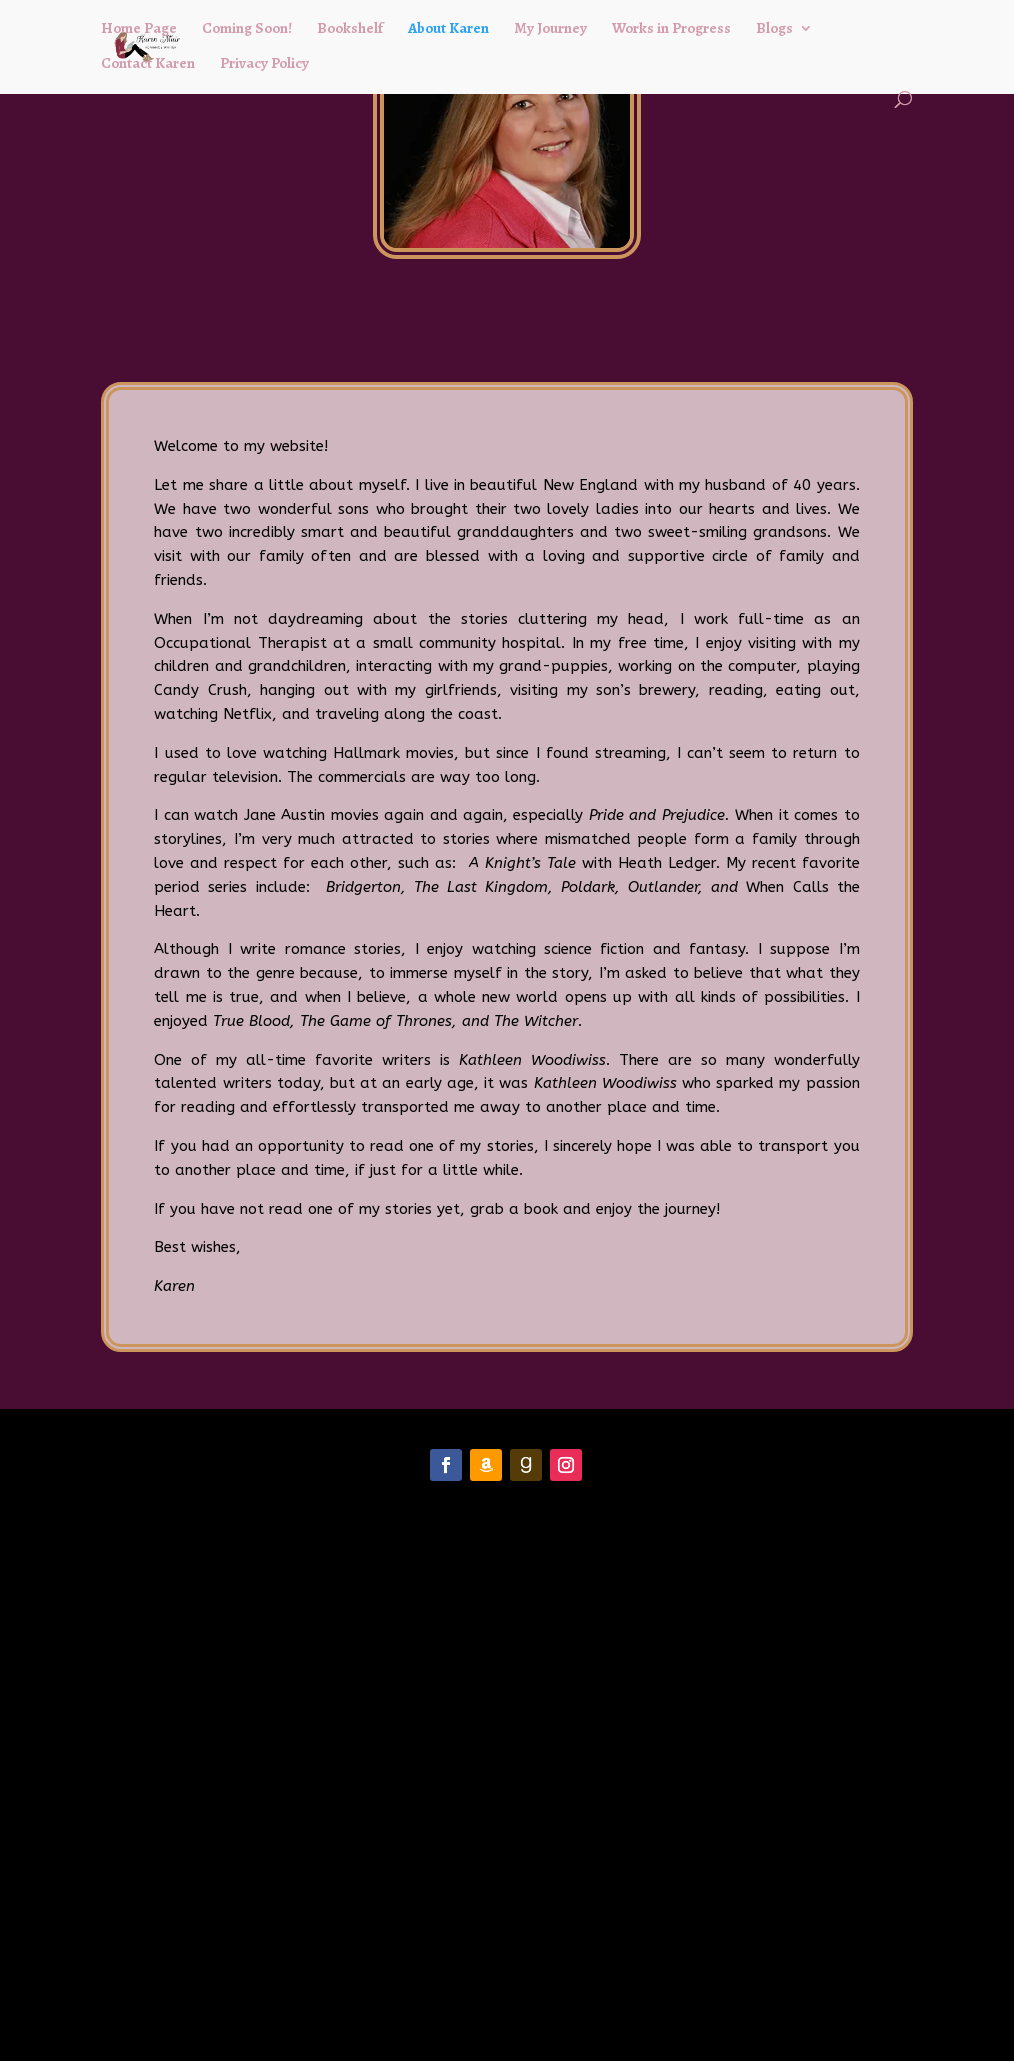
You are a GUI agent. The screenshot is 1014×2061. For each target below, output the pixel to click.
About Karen (448, 29)
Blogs (774, 29)
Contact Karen (148, 64)
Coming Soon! (247, 29)
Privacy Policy (264, 64)
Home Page (139, 29)
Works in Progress (671, 29)
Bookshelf (350, 29)
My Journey (550, 29)
